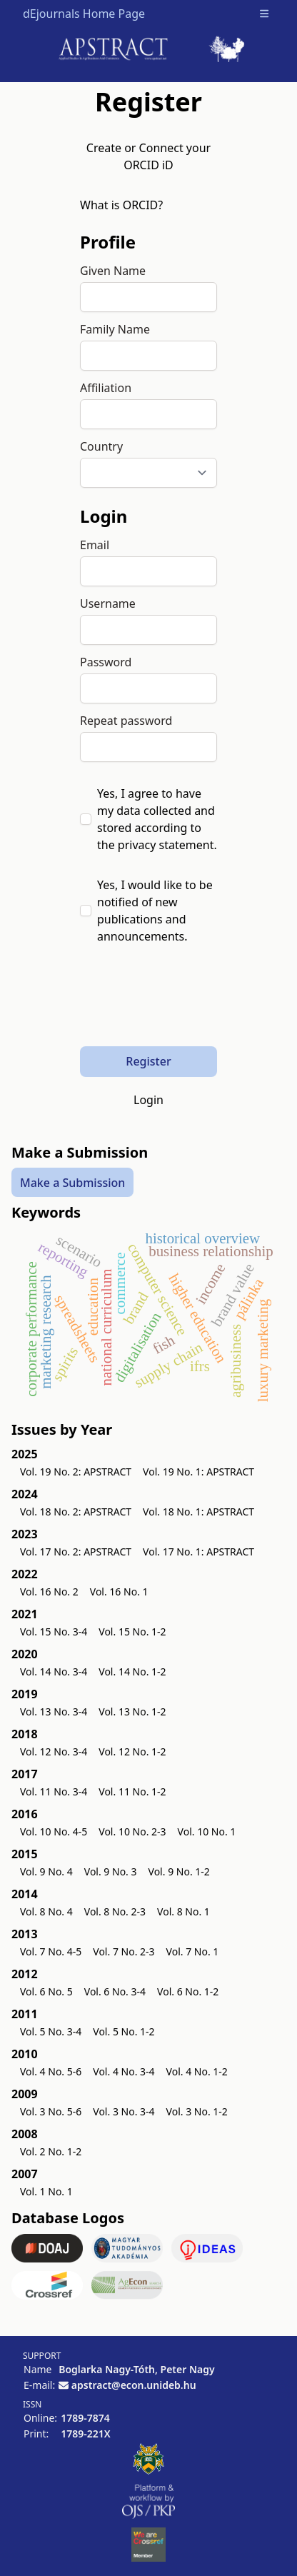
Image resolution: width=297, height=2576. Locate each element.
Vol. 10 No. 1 (207, 1831)
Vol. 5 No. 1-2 (123, 2031)
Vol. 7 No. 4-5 (50, 1951)
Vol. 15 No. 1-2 (132, 1631)
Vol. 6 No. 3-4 (115, 1991)
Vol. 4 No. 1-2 (197, 2071)
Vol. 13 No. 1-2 (132, 1711)
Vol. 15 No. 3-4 (53, 1631)
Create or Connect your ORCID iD (148, 156)
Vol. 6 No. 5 (46, 1991)
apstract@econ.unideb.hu (133, 2385)
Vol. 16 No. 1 (119, 1591)
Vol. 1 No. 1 (46, 2191)
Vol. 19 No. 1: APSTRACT (198, 1471)
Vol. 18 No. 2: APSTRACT (75, 1511)
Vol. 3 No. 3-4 (123, 2111)
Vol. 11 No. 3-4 (53, 1791)
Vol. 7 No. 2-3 (123, 1951)
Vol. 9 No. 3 (110, 1871)
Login (148, 1100)
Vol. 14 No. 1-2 (132, 1671)
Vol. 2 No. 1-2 (50, 2151)
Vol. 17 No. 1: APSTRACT (198, 1551)
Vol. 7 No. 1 (192, 1951)
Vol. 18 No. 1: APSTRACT (198, 1511)
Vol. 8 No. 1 (183, 1911)
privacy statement (166, 845)
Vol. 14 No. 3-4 (53, 1671)
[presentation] (188, 1004)
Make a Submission (72, 1183)
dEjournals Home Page (84, 13)
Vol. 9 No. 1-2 (179, 1871)
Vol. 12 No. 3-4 (53, 1751)
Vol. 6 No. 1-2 (187, 1991)
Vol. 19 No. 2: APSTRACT (75, 1471)
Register (148, 1061)
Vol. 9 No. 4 (46, 1871)
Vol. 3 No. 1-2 (197, 2111)
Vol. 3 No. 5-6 (50, 2111)
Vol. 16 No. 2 (49, 1591)
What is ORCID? (121, 205)
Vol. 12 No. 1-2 (132, 1751)
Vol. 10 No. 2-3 (132, 1831)
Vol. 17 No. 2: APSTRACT (75, 1551)
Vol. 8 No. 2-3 (115, 1911)
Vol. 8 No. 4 (46, 1911)
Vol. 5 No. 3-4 (50, 2031)
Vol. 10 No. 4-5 (53, 1831)
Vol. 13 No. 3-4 (53, 1711)
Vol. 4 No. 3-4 (123, 2071)
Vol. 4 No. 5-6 (50, 2071)
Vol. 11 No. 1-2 (132, 1791)
